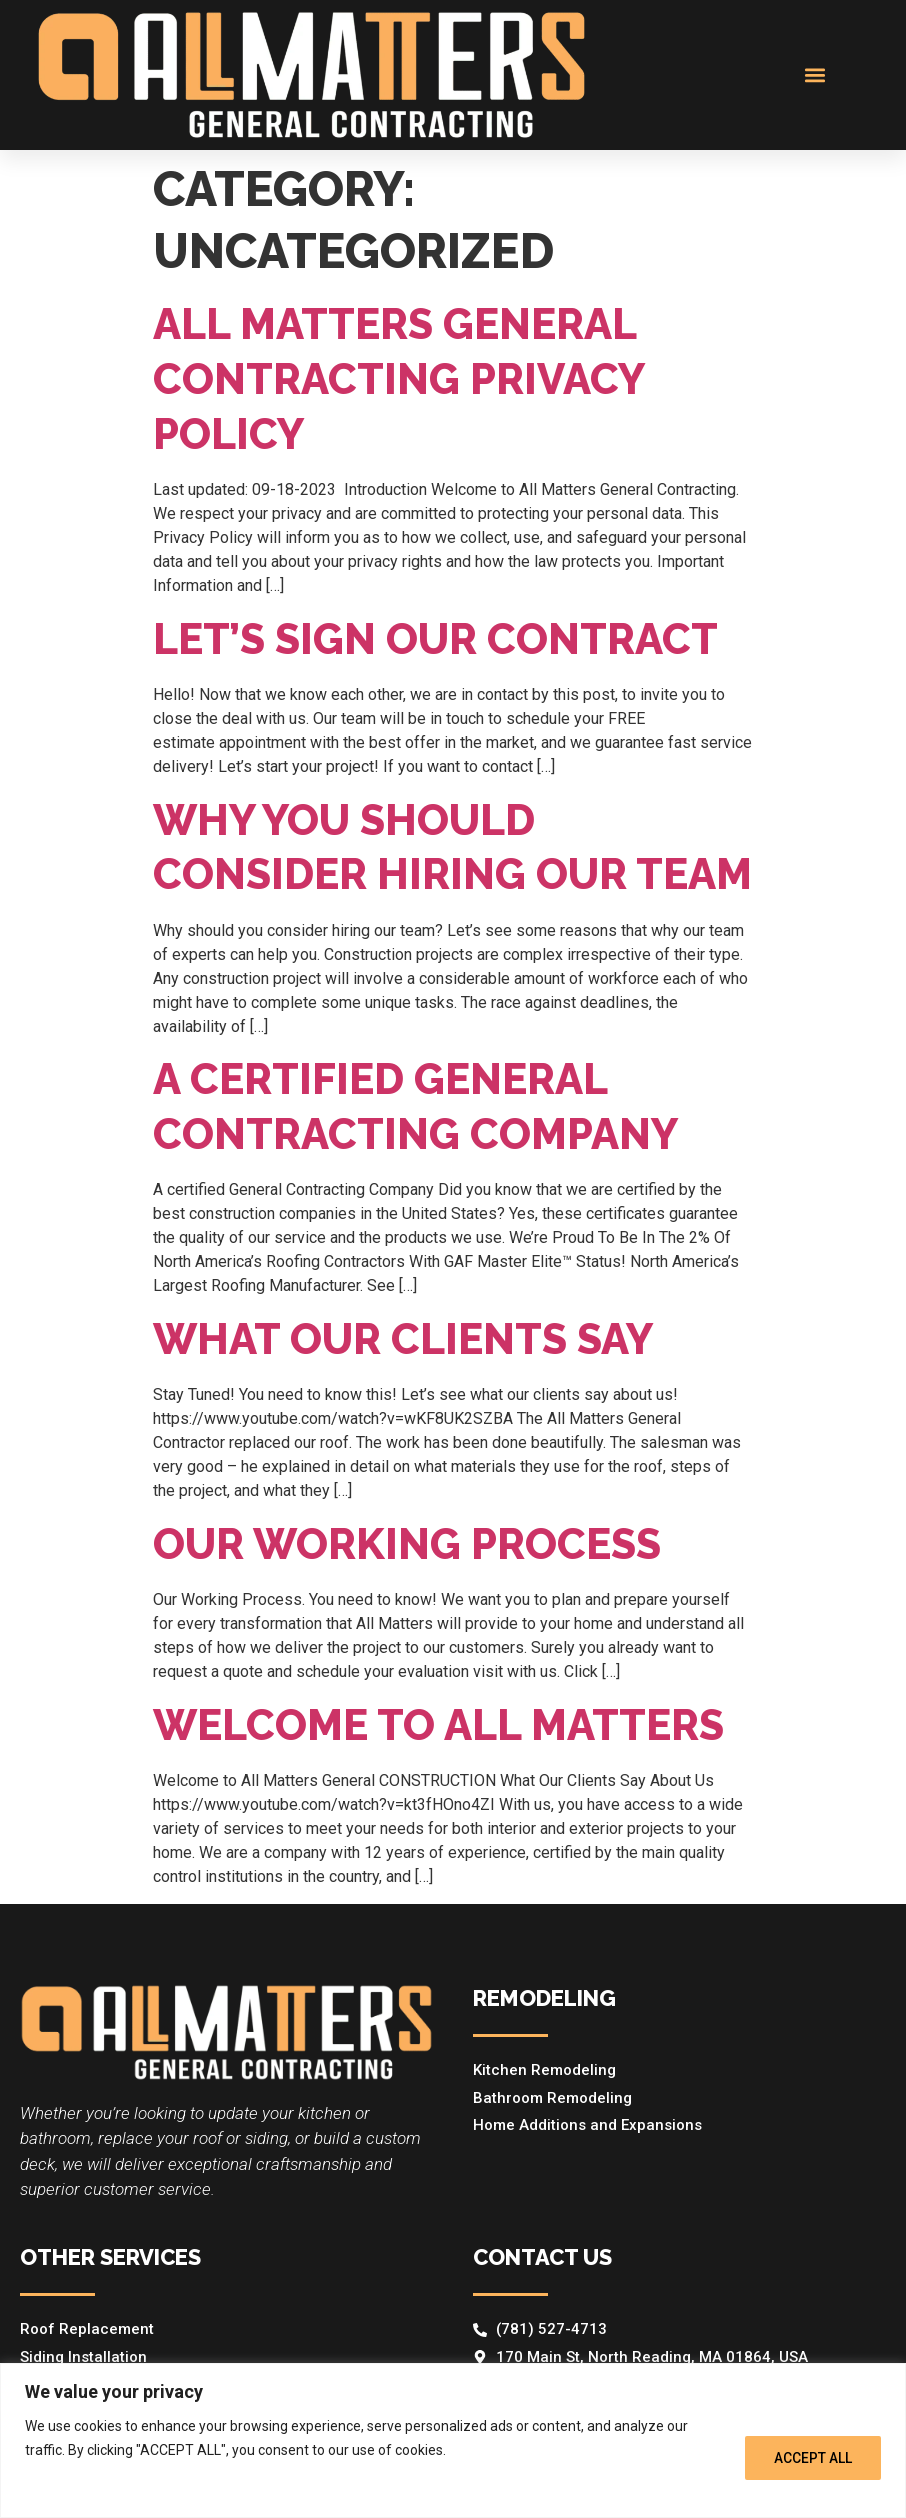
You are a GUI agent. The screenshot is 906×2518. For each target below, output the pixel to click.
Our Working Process (407, 1544)
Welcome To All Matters (438, 1725)
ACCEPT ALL (813, 2457)
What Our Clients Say (403, 1339)
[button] (815, 74)
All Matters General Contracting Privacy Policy (398, 379)
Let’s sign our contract (435, 639)
